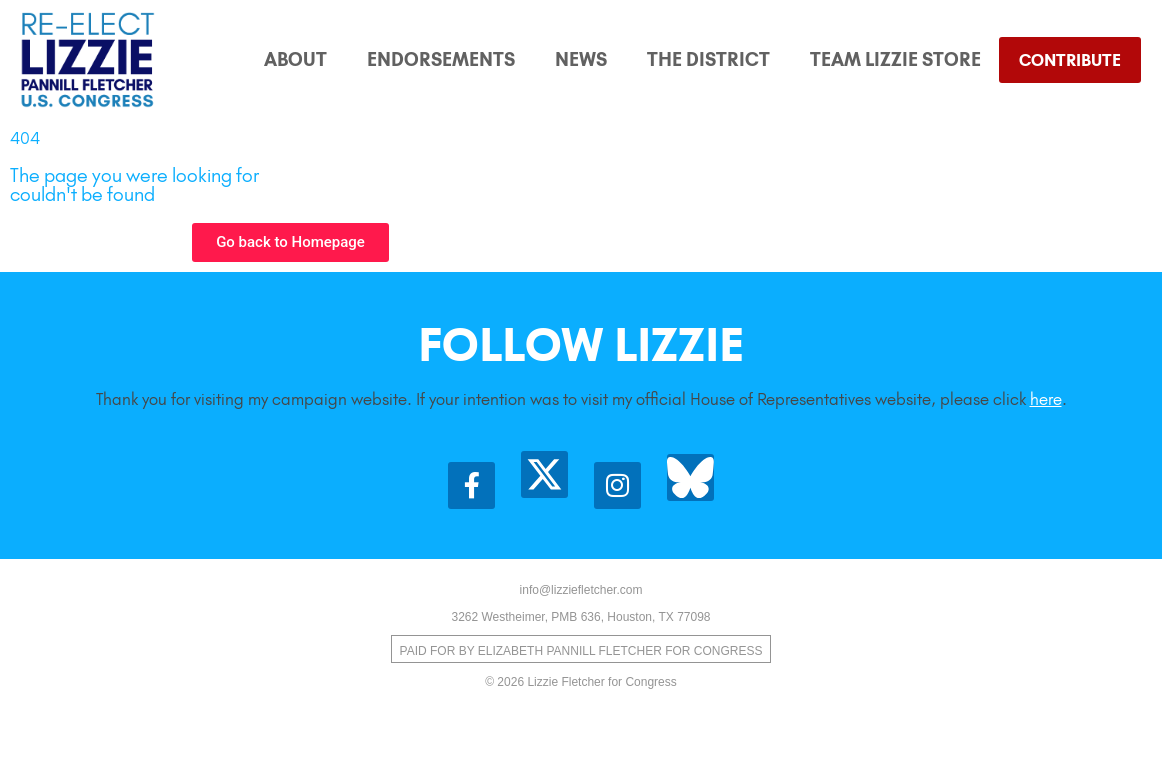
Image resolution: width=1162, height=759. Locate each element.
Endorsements (441, 59)
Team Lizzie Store (895, 59)
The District (708, 59)
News (581, 59)
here (1046, 399)
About (295, 59)
